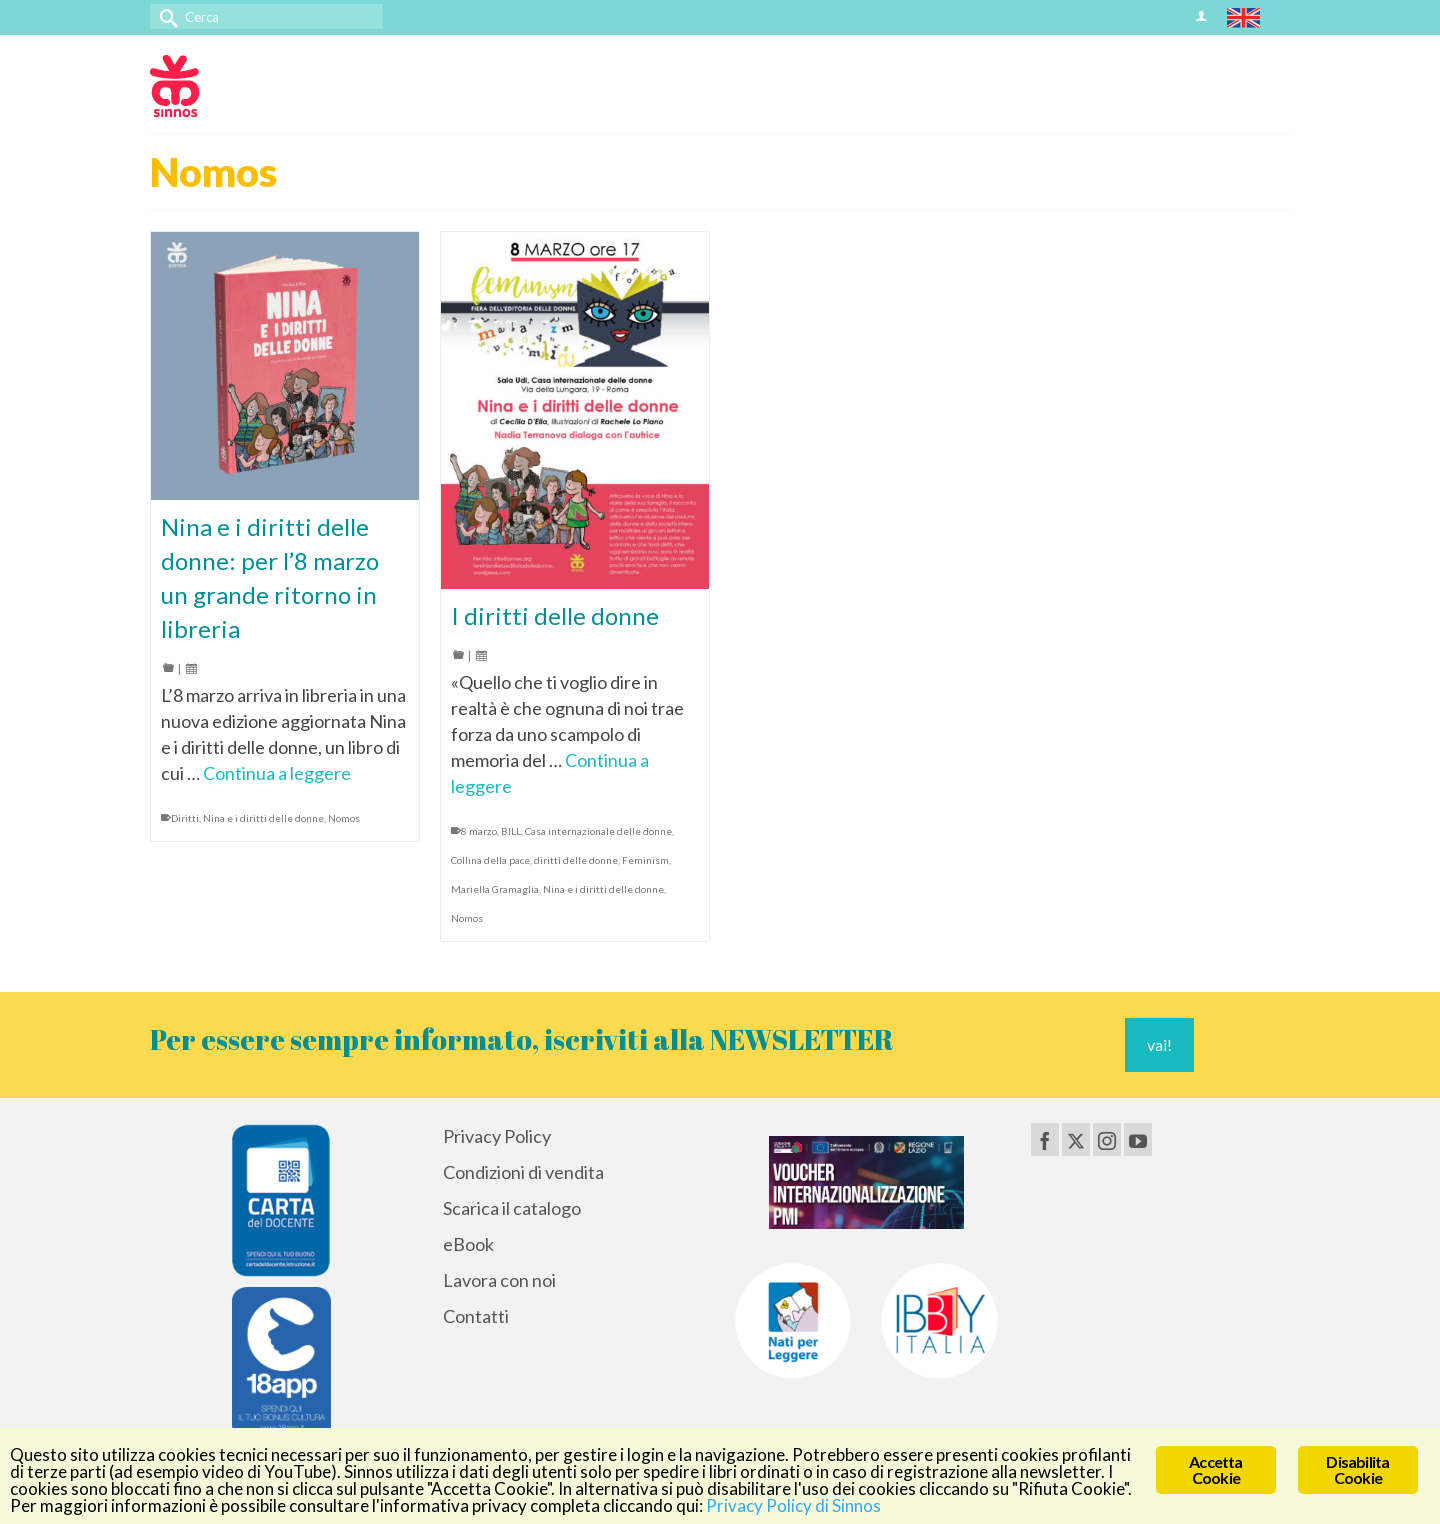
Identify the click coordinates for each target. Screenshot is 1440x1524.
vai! (1159, 1044)
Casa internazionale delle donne (598, 831)
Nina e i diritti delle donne (263, 818)
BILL (511, 831)
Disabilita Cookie (1357, 1469)
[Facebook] (1045, 1139)
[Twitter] (1076, 1139)
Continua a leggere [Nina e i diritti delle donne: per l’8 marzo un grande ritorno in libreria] (277, 773)
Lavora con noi (499, 1280)
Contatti (476, 1316)
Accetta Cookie (1215, 1469)
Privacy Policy (497, 1136)
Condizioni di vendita (523, 1172)
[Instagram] (1107, 1139)
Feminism (645, 860)
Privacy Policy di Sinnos (793, 1505)
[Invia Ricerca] (165, 16)
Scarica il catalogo (512, 1208)
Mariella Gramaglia (495, 889)
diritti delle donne (576, 860)
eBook (468, 1244)
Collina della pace (490, 860)
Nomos (344, 818)
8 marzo (479, 831)
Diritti (185, 818)
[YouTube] (1138, 1139)
